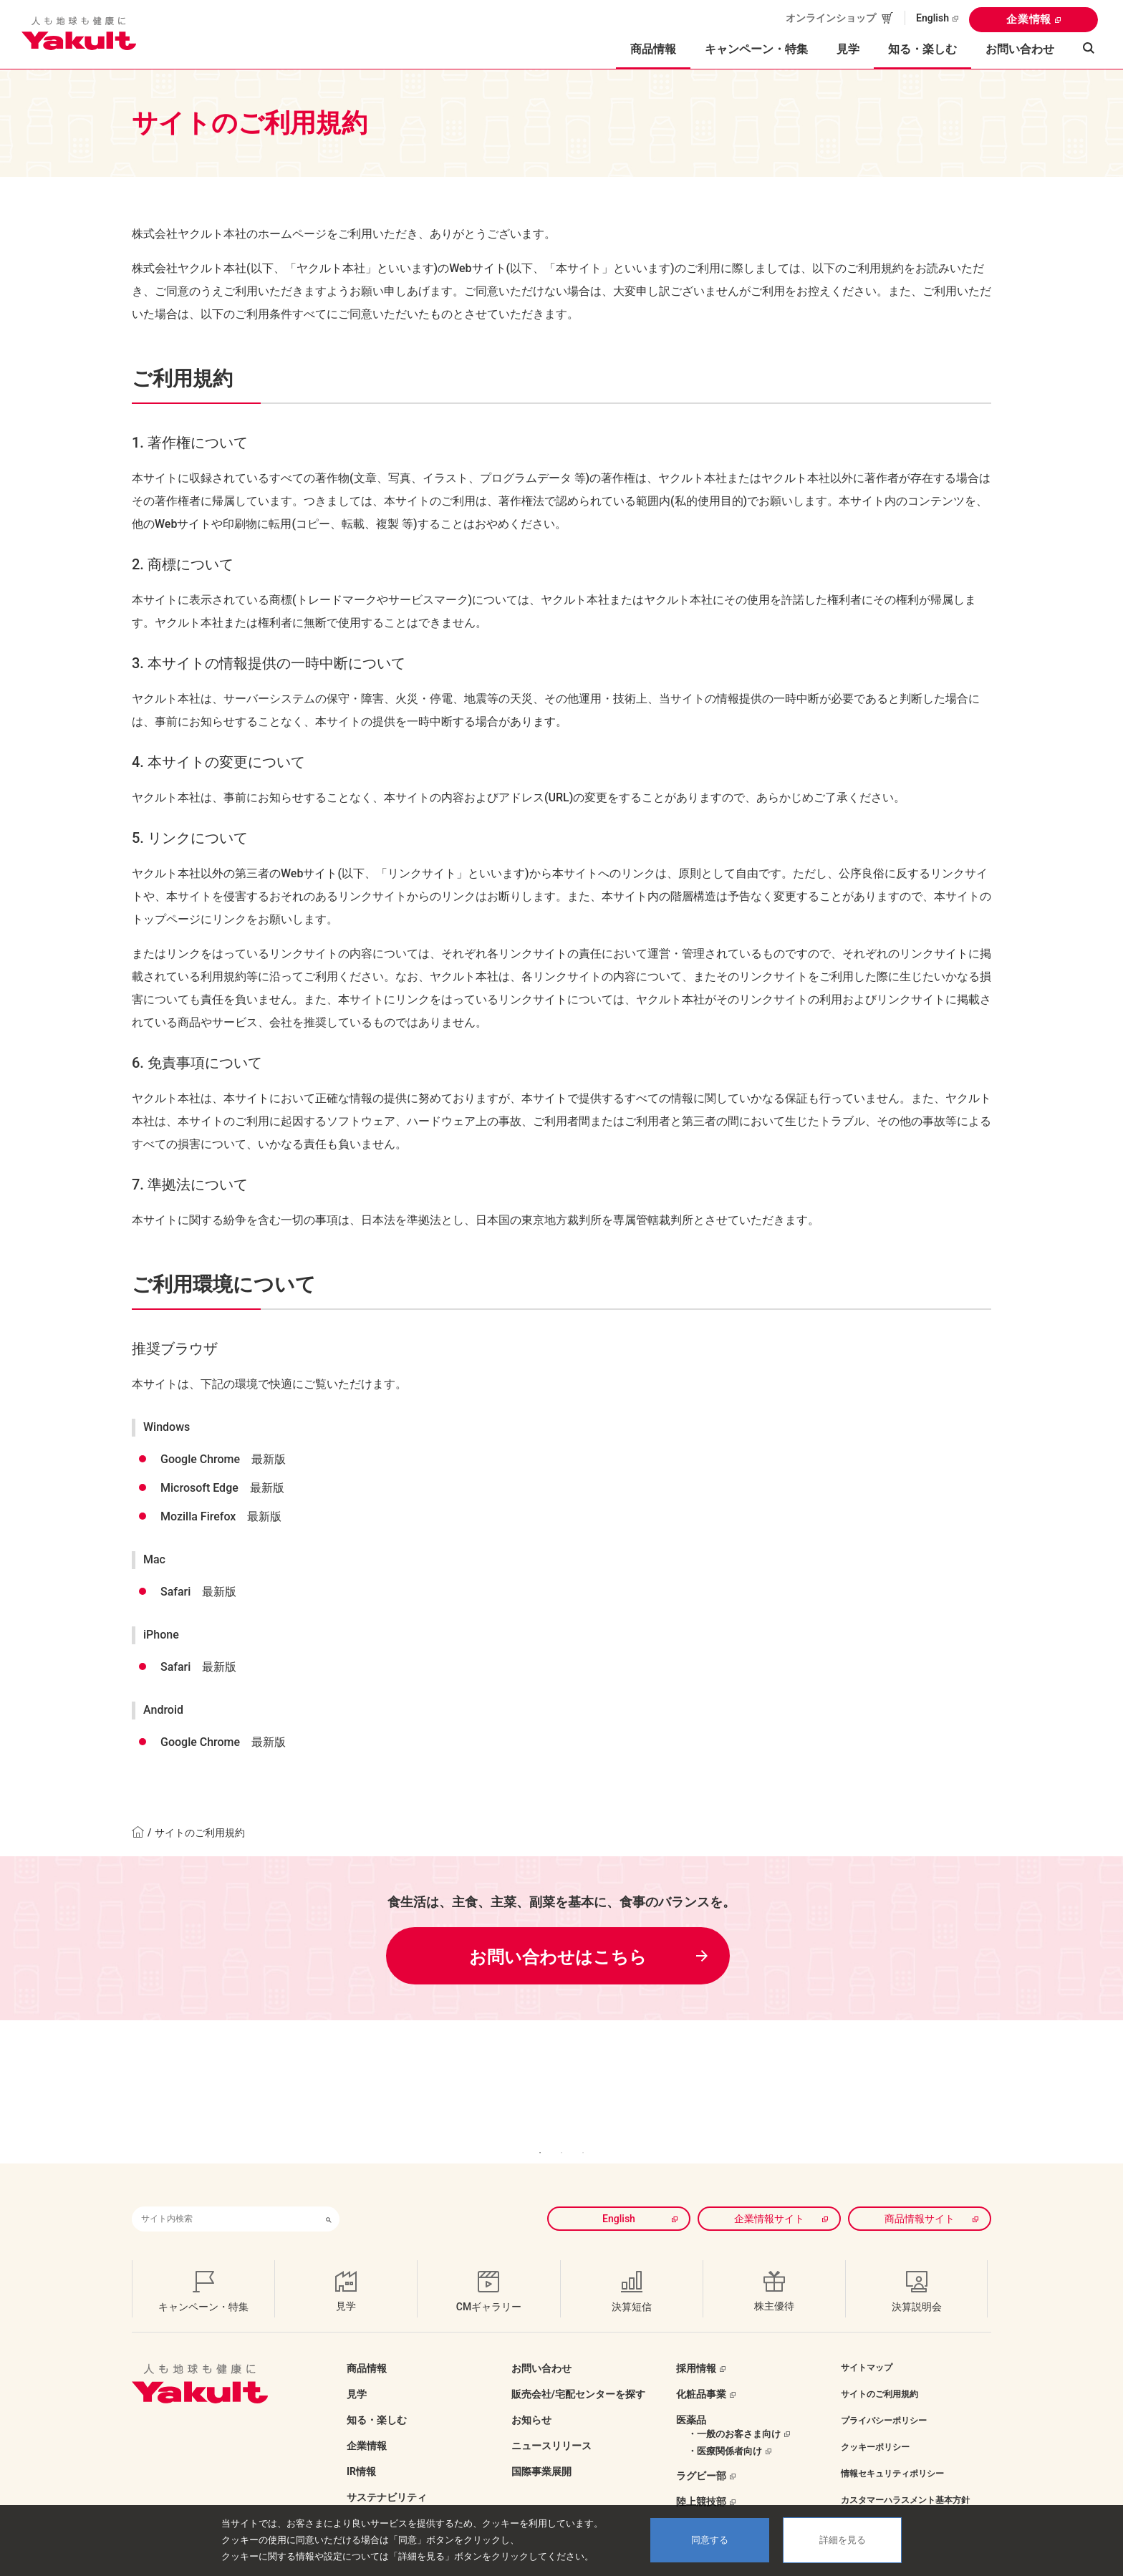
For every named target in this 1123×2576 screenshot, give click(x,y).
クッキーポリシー (875, 2426)
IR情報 (361, 2450)
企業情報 (1028, 19)
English (932, 18)
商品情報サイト (920, 2197)
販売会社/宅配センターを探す (578, 2372)
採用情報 (696, 2347)
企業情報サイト (769, 2197)
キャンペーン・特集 (756, 49)
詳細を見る (842, 2539)
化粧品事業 (701, 2372)
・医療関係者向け (725, 2429)
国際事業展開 (541, 2450)
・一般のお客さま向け (734, 2412)
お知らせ (531, 2398)
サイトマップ (866, 2346)
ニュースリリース (551, 2424)
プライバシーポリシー (884, 2399)
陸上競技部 (701, 2480)
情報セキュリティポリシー (892, 2452)
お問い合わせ (1019, 49)
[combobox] (225, 2197)
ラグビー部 (701, 2454)
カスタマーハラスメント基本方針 (905, 2479)
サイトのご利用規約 (879, 2373)
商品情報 (367, 2347)
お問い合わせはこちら (558, 1957)
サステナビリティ (387, 2475)
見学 (848, 49)
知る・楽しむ (377, 2398)
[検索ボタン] (328, 2197)
